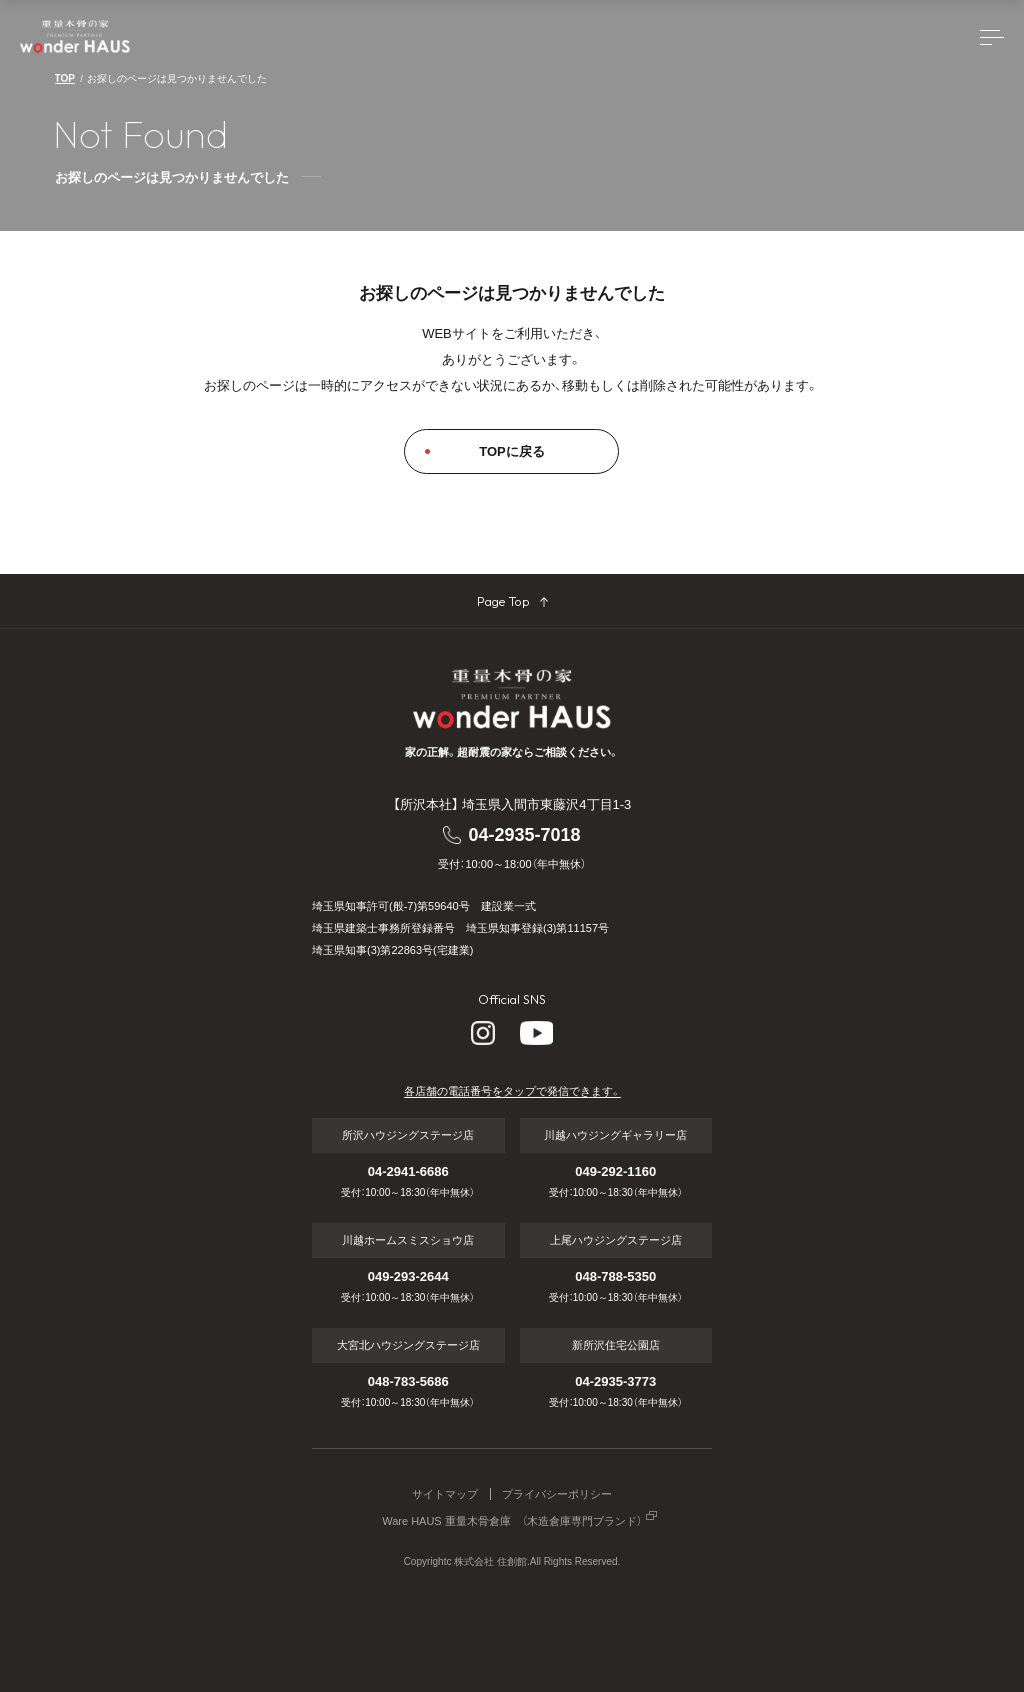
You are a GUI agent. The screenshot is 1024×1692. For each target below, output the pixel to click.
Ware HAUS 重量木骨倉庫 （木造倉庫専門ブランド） (512, 1521)
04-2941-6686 (408, 1171)
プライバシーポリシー (557, 1494)
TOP (65, 78)
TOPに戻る (512, 451)
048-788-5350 (615, 1276)
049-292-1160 (615, 1171)
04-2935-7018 (524, 835)
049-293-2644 (408, 1276)
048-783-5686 (408, 1381)
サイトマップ (445, 1494)
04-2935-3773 (615, 1381)
